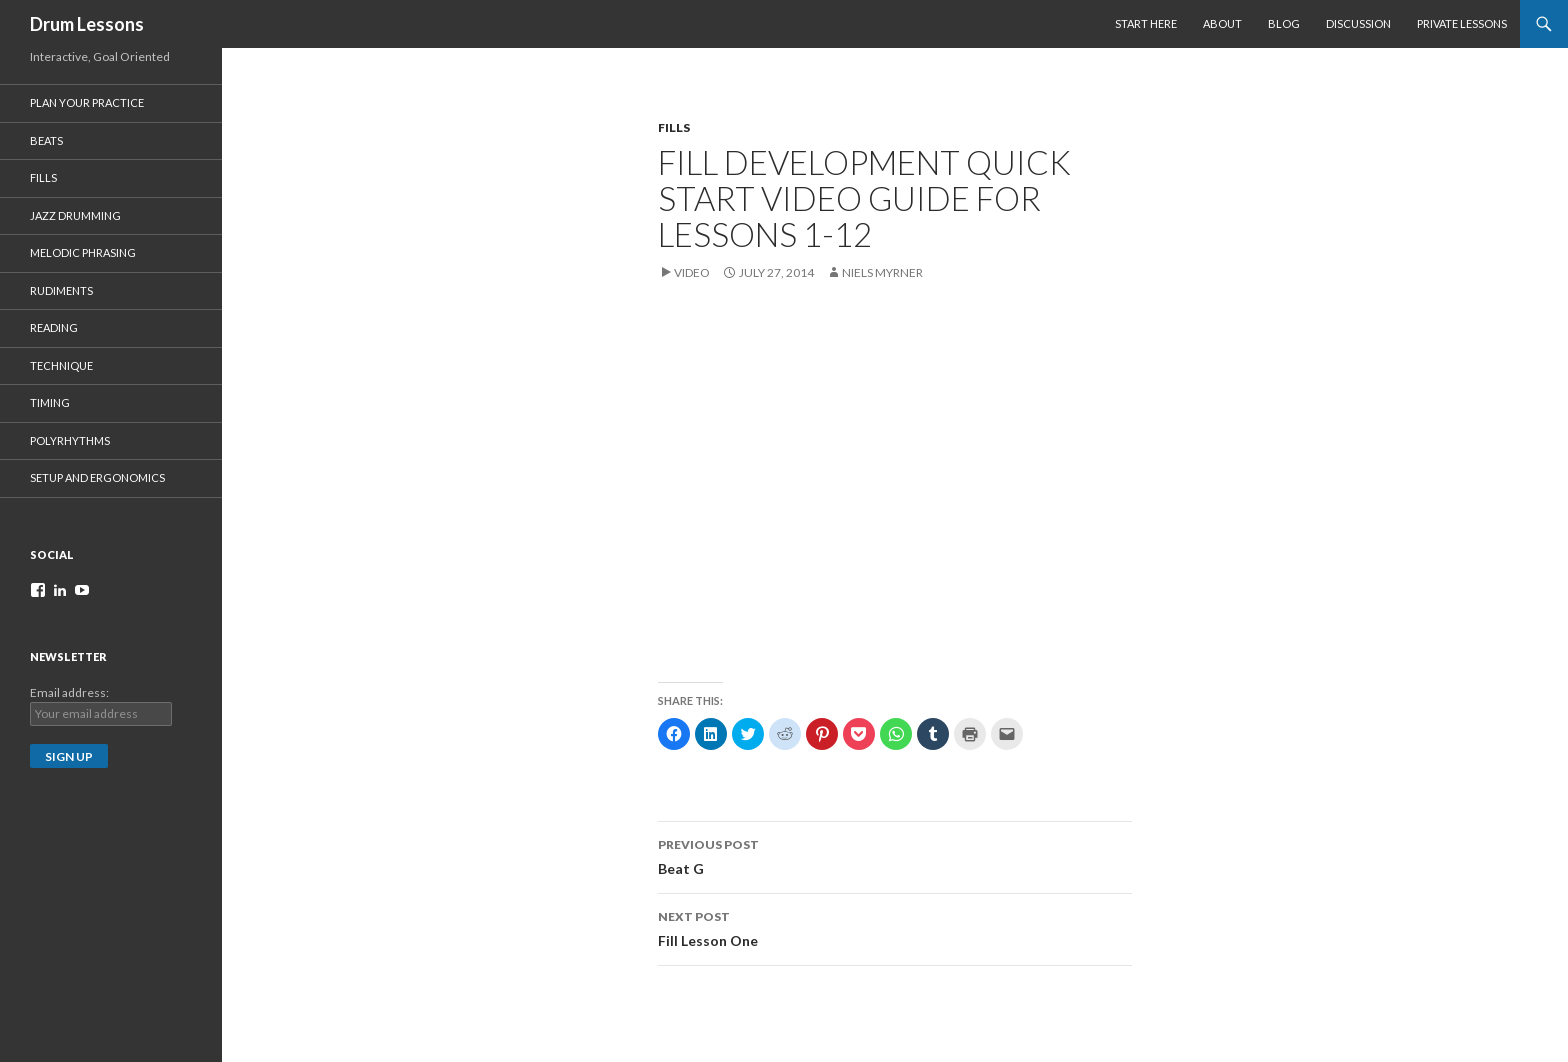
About (1222, 23)
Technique (61, 365)
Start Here (1146, 23)
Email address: (69, 692)
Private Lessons (1462, 23)
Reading (54, 327)
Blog (1284, 23)
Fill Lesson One (895, 927)
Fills (43, 177)
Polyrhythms (70, 440)
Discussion (1358, 23)
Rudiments (61, 290)
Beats (46, 140)
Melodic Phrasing (83, 252)
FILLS (674, 127)
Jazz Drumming (75, 215)
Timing (50, 402)
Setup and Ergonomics (97, 477)
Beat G (895, 855)
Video (692, 272)
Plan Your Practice (87, 102)
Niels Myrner (882, 272)
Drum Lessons (87, 24)
